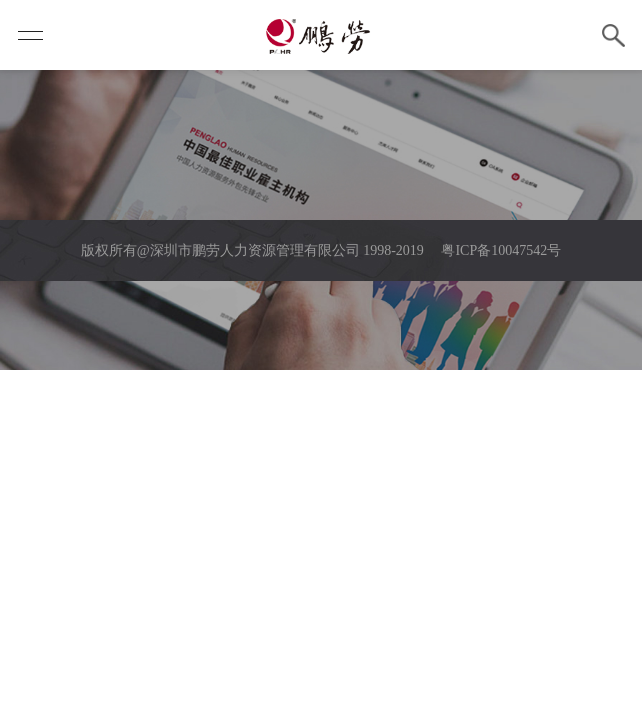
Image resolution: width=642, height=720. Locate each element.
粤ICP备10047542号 (501, 250)
